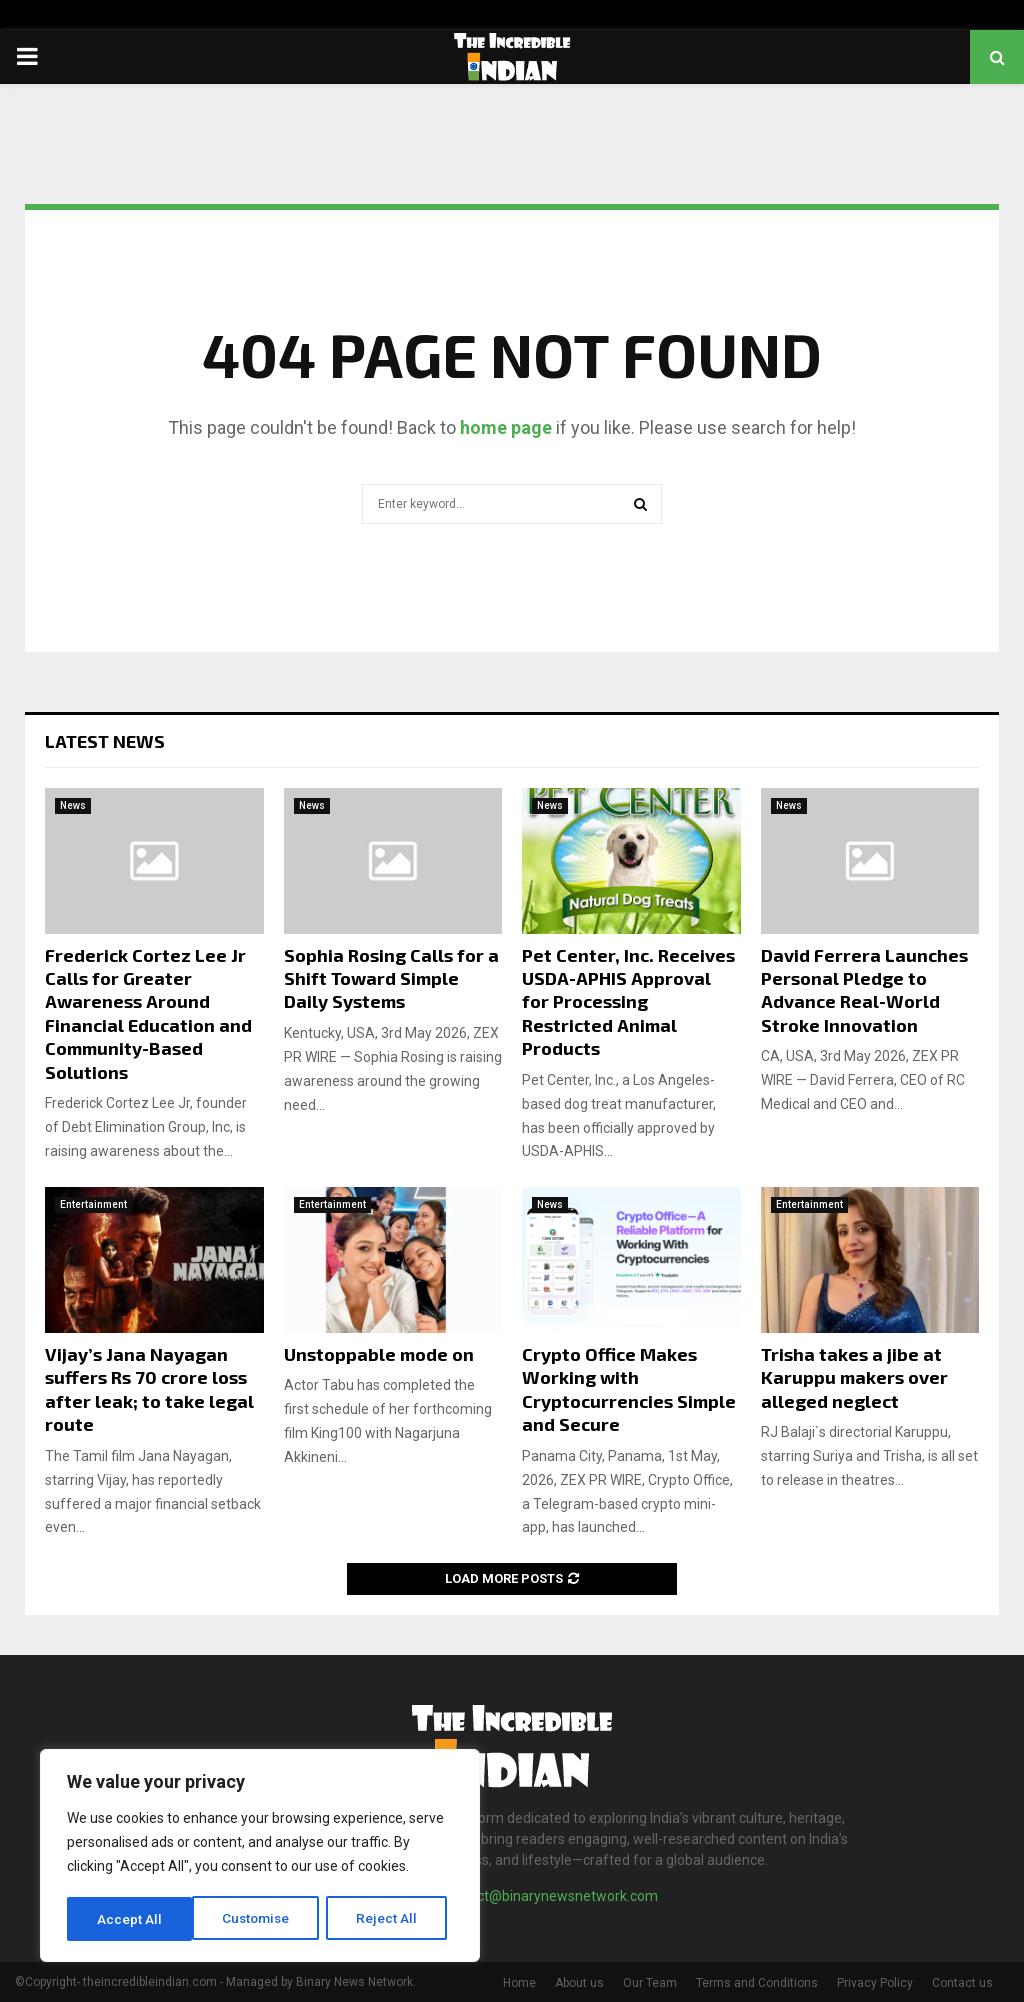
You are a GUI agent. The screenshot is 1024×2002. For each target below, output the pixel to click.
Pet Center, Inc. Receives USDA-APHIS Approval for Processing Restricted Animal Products (628, 1002)
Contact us (962, 1983)
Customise (131, 1919)
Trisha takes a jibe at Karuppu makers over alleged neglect (854, 1377)
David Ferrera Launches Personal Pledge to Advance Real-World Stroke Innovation (864, 990)
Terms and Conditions (757, 1983)
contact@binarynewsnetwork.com (549, 1896)
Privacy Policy (875, 1983)
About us (579, 1983)
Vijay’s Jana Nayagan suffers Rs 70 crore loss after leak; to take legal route (149, 1389)
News (73, 805)
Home (519, 1983)
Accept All (391, 1919)
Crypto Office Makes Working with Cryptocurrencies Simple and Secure (629, 1389)
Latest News (105, 741)
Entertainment (93, 1204)
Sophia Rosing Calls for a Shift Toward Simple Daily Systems (391, 978)
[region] (260, 1857)
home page (506, 427)
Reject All (263, 1919)
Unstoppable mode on (379, 1354)
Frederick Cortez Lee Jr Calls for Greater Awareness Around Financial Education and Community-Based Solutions (148, 1013)
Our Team (650, 1983)
